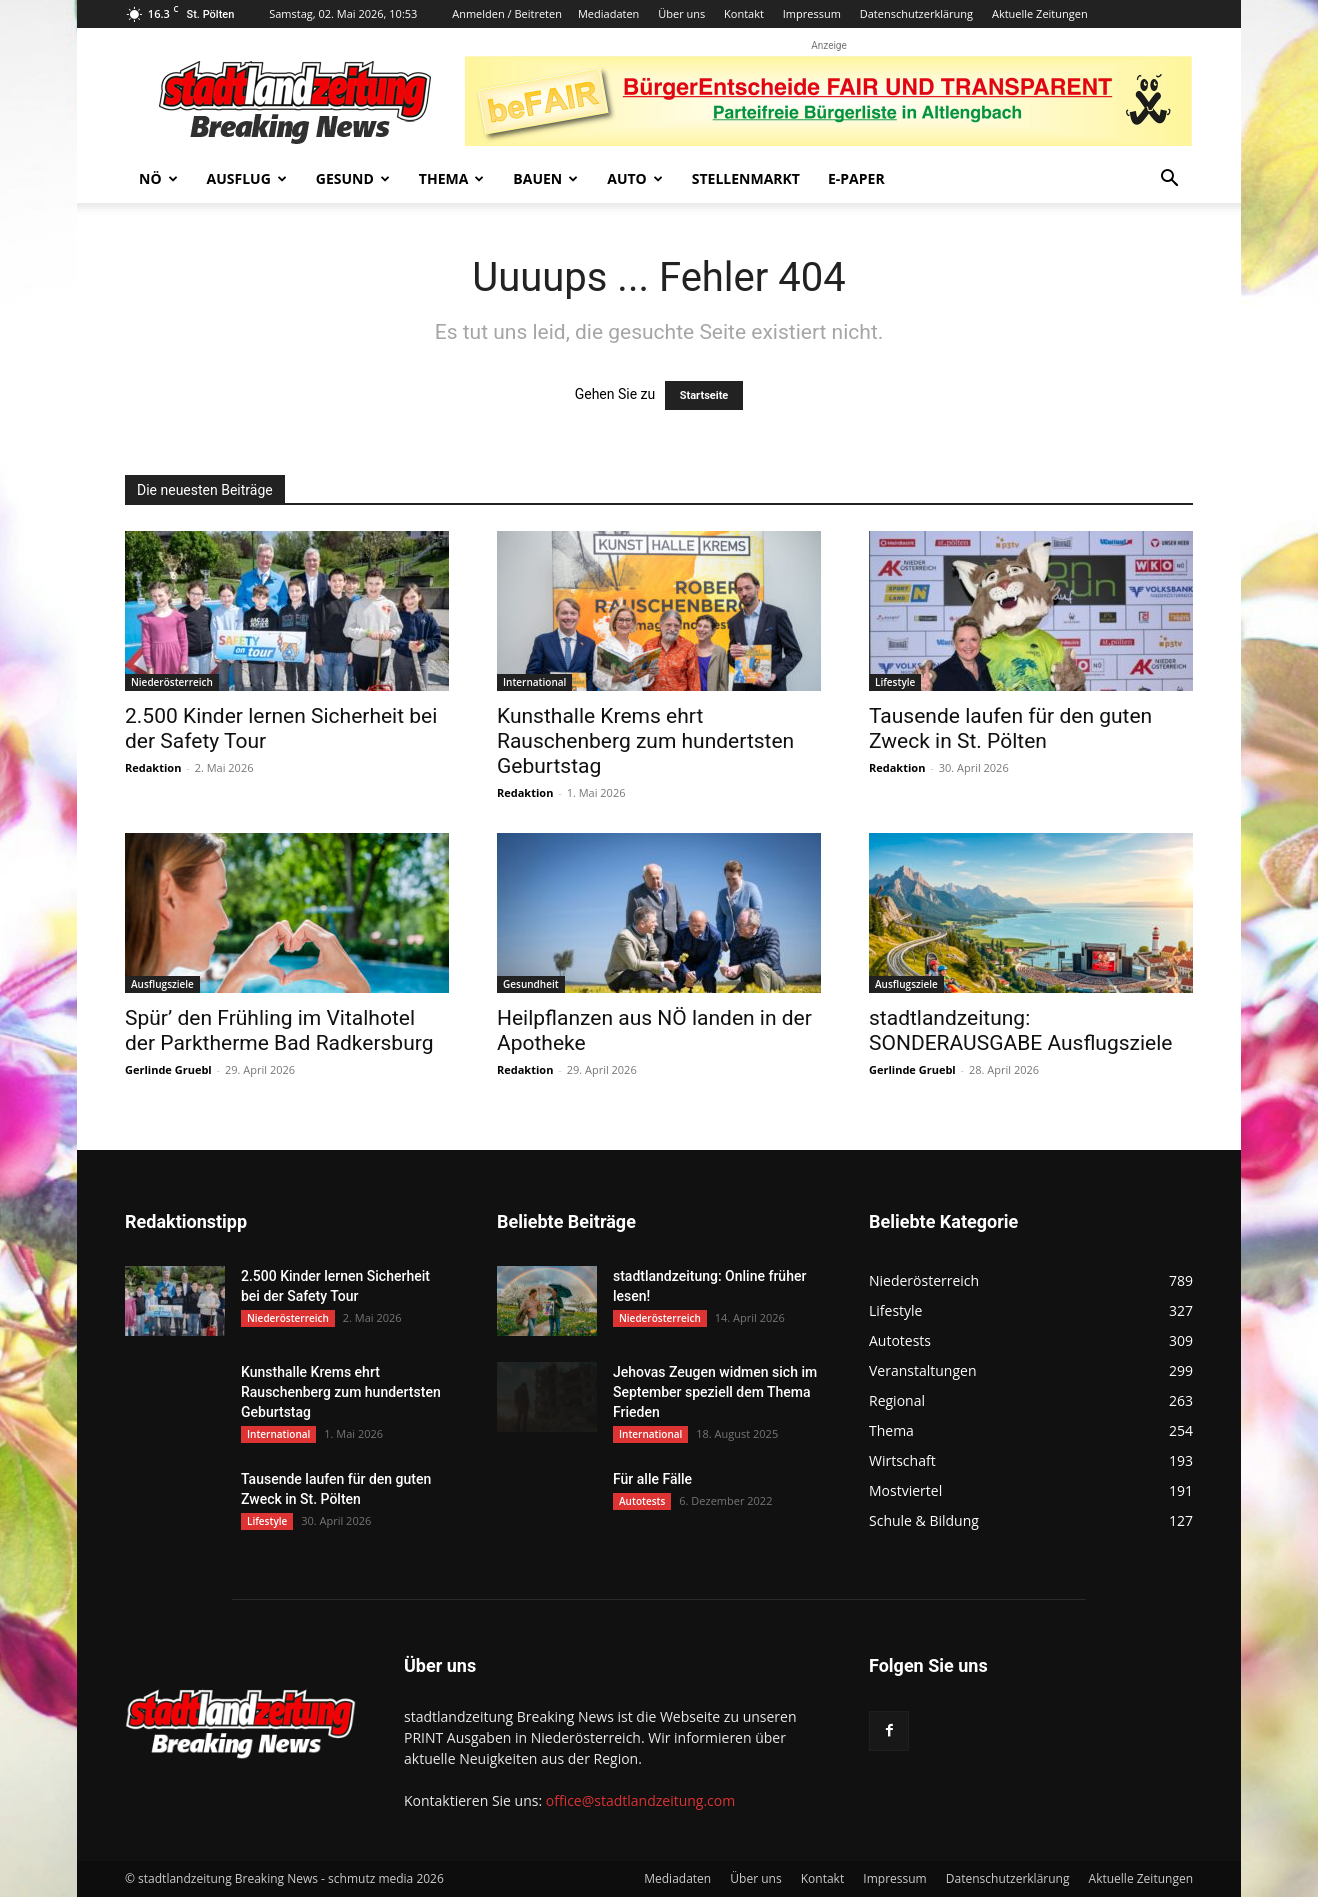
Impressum (812, 13)
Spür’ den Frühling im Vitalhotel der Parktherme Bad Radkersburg (279, 1030)
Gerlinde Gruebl (168, 1069)
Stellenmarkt (746, 178)
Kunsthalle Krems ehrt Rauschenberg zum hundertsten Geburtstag (645, 741)
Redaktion (153, 767)
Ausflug (247, 178)
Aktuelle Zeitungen (1040, 13)
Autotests (642, 1501)
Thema (452, 178)
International (534, 682)
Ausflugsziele (162, 984)
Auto (635, 178)
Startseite (704, 395)
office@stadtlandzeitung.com (640, 1800)
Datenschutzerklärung (916, 13)
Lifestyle (895, 682)
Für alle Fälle (652, 1479)
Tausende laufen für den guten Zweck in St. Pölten (1010, 728)
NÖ (158, 178)
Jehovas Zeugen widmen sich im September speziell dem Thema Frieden (715, 1392)
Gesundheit (531, 984)
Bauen (545, 178)
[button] (1169, 180)
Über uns (681, 13)
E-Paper (856, 178)
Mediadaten (608, 13)
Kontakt (744, 13)
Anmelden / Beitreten (507, 13)
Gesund (353, 178)
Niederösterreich (172, 682)
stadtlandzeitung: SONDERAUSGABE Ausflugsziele (1020, 1030)
